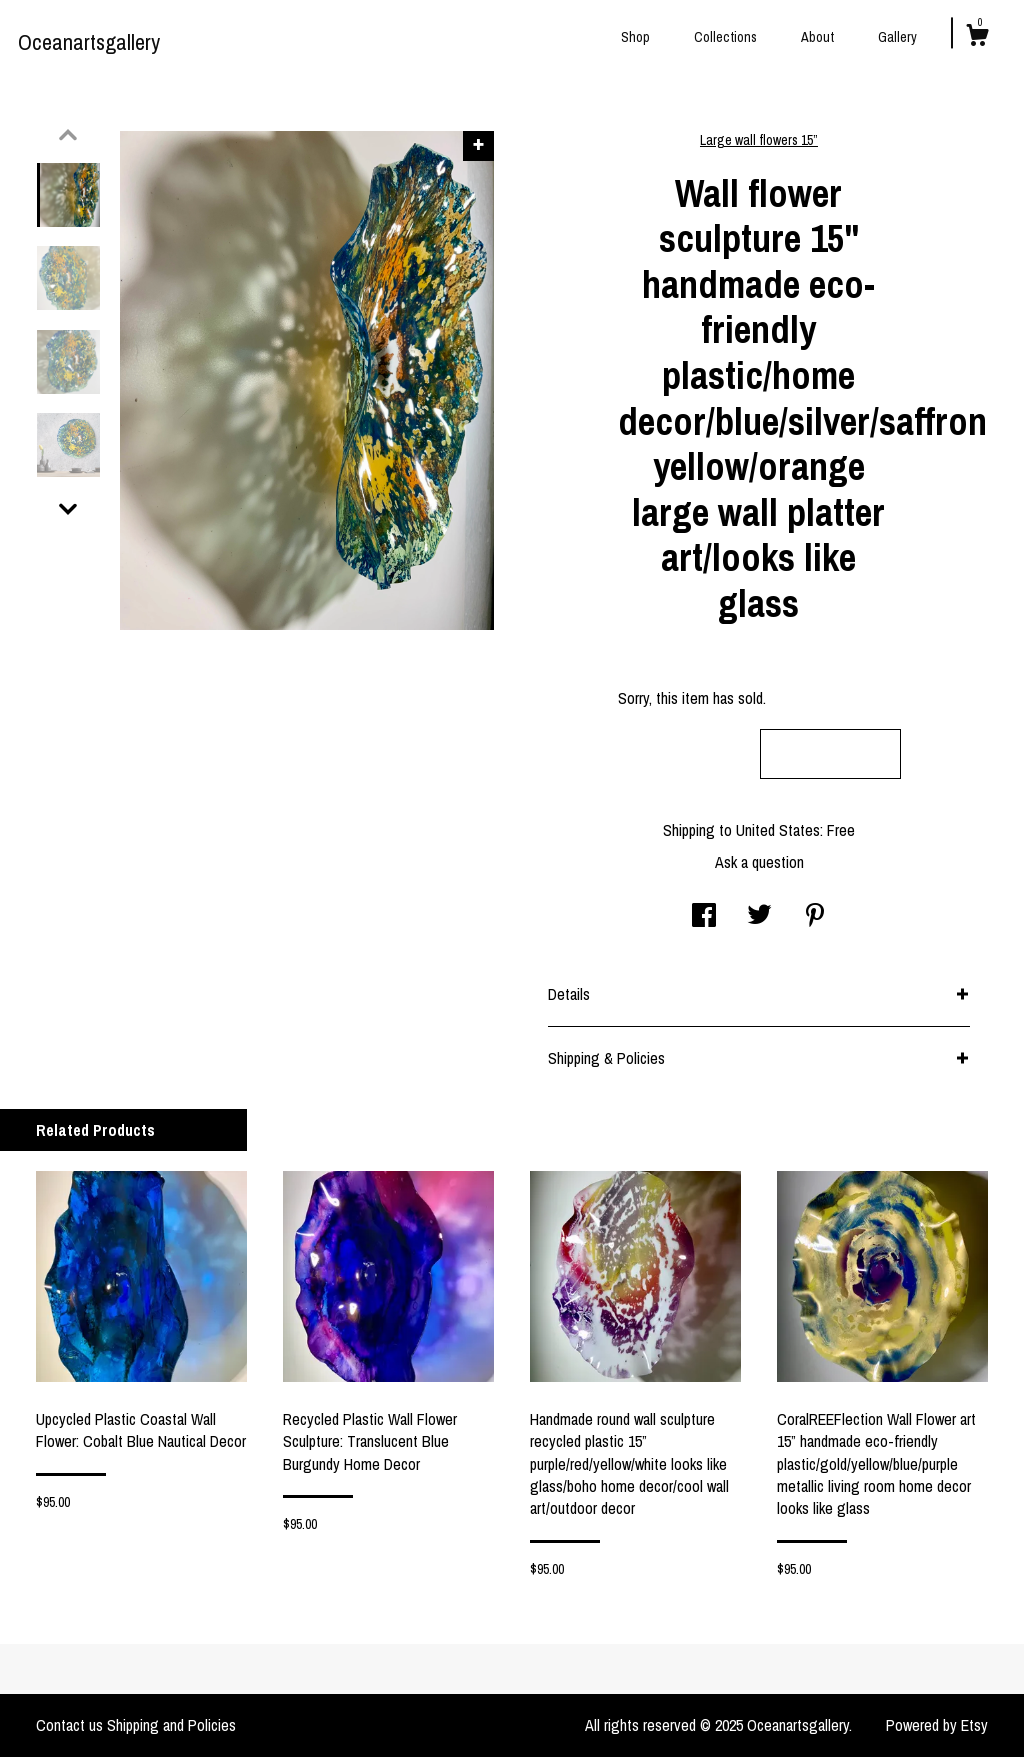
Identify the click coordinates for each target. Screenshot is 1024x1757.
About (817, 37)
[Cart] (977, 38)
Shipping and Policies (171, 1725)
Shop (635, 37)
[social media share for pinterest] (815, 917)
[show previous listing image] (68, 135)
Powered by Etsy (937, 1725)
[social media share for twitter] (759, 917)
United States (778, 830)
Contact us (69, 1725)
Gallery (897, 37)
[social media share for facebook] (704, 917)
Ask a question (759, 862)
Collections (725, 37)
